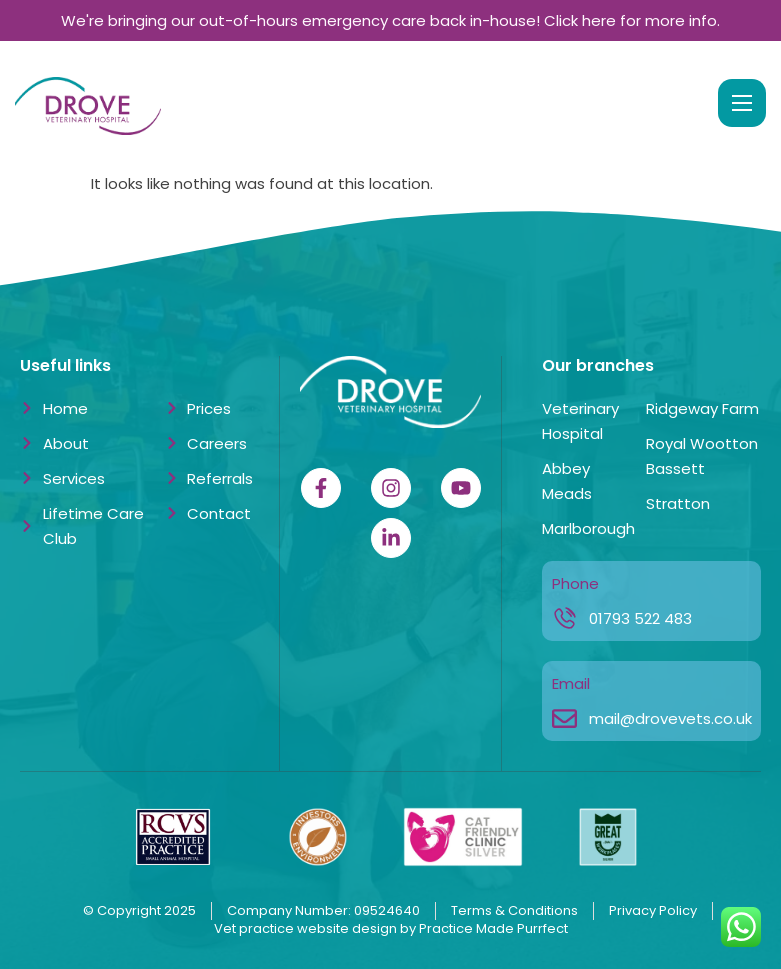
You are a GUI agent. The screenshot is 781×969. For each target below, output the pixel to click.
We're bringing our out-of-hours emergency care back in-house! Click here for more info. (390, 20)
